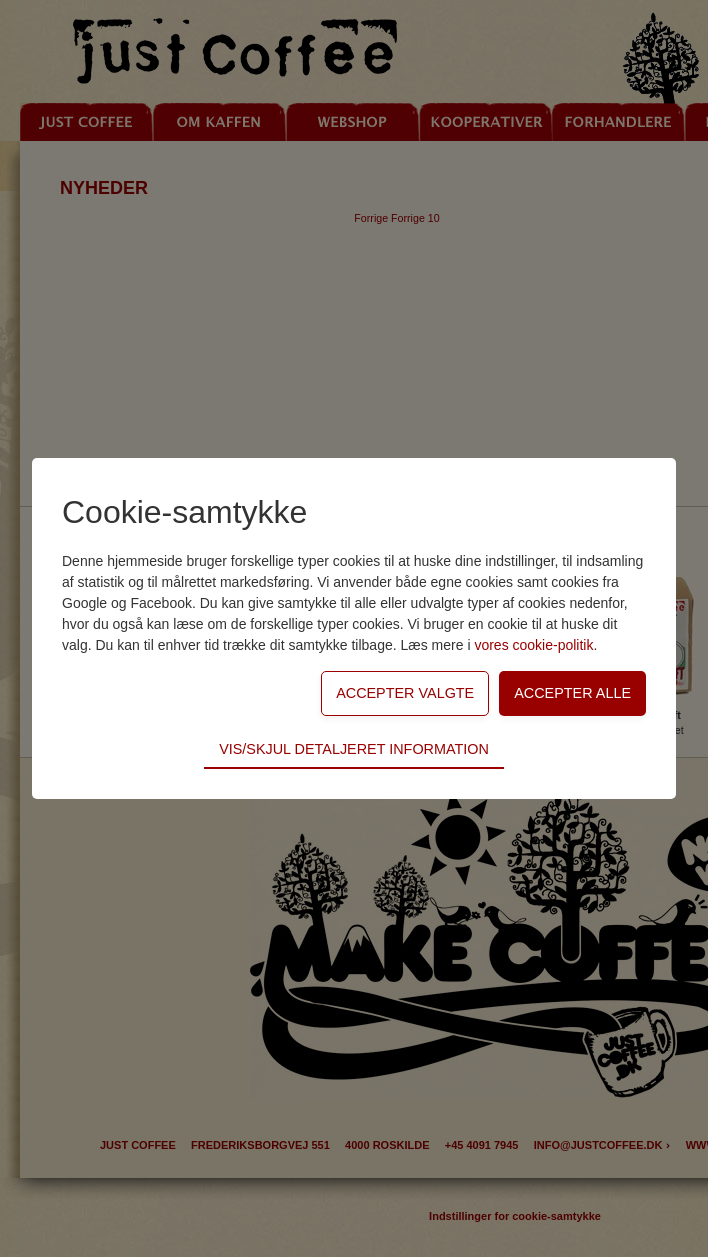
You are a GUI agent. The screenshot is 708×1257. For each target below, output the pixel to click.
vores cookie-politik (533, 645)
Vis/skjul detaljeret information (354, 749)
